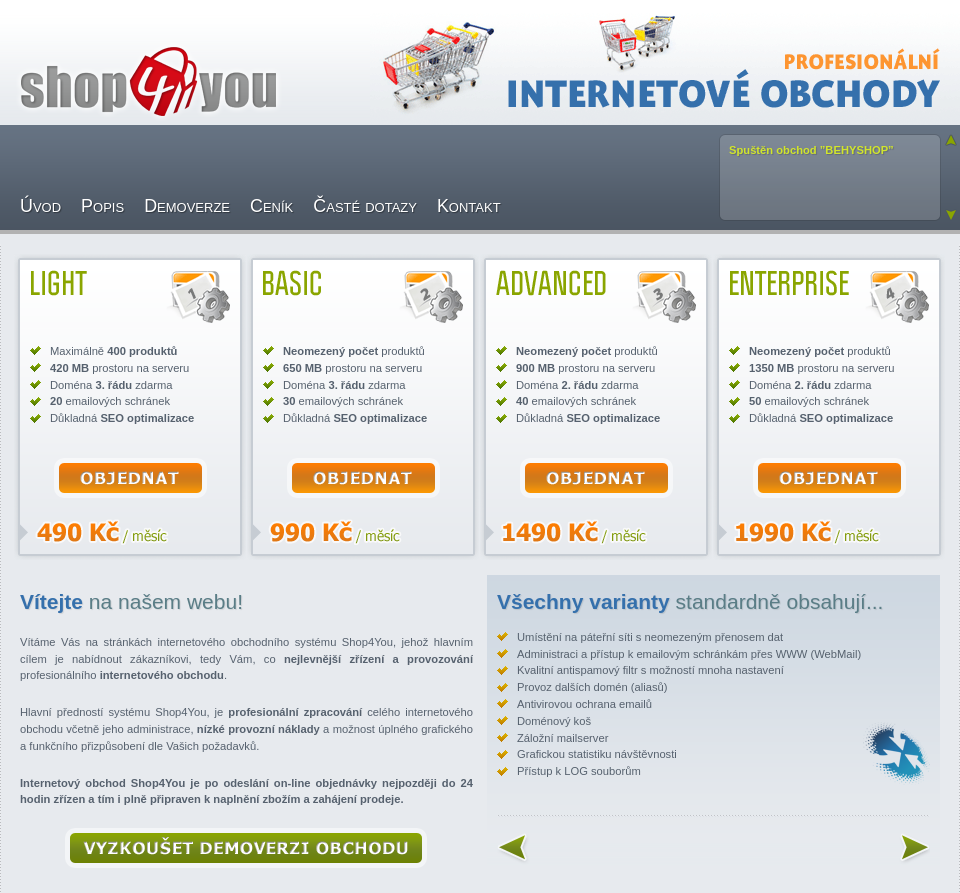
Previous (951, 140)
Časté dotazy (365, 206)
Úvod (40, 206)
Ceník (271, 206)
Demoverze (187, 206)
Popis (102, 206)
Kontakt (469, 206)
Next (951, 215)
